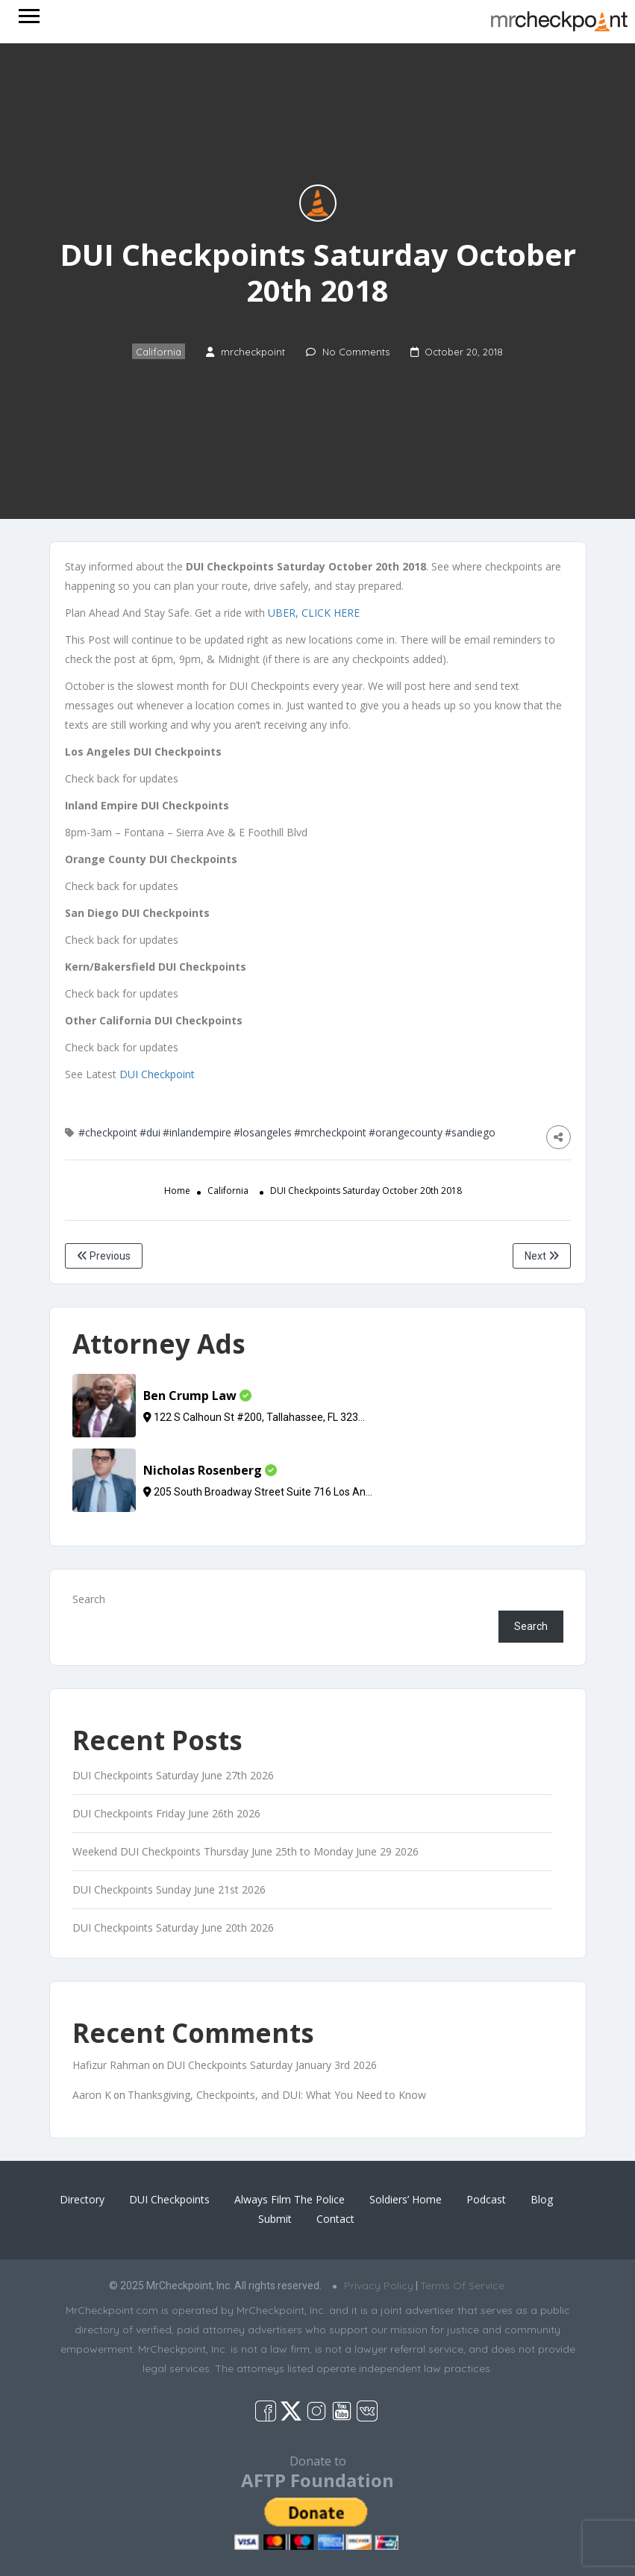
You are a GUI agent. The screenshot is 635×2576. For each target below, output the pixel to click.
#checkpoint (107, 1132)
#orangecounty (405, 1132)
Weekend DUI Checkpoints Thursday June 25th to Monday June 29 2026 (245, 1851)
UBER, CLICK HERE (314, 613)
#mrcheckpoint (330, 1132)
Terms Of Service (462, 2285)
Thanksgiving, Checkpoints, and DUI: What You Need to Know (277, 2095)
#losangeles (263, 1132)
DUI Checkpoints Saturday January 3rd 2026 (271, 2065)
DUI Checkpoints (169, 2199)
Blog (542, 2199)
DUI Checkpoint (157, 1074)
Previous (104, 1256)
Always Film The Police (289, 2199)
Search (88, 1599)
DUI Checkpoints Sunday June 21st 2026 (169, 1889)
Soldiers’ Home (405, 2199)
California (158, 352)
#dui (150, 1132)
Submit (275, 2219)
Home (177, 1190)
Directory (82, 2199)
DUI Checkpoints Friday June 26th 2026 (166, 1813)
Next (542, 1256)
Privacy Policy (378, 2285)
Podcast (486, 2199)
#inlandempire (197, 1132)
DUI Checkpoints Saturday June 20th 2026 (173, 1927)
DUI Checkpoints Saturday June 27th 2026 (173, 1775)
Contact (335, 2219)
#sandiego (470, 1132)
